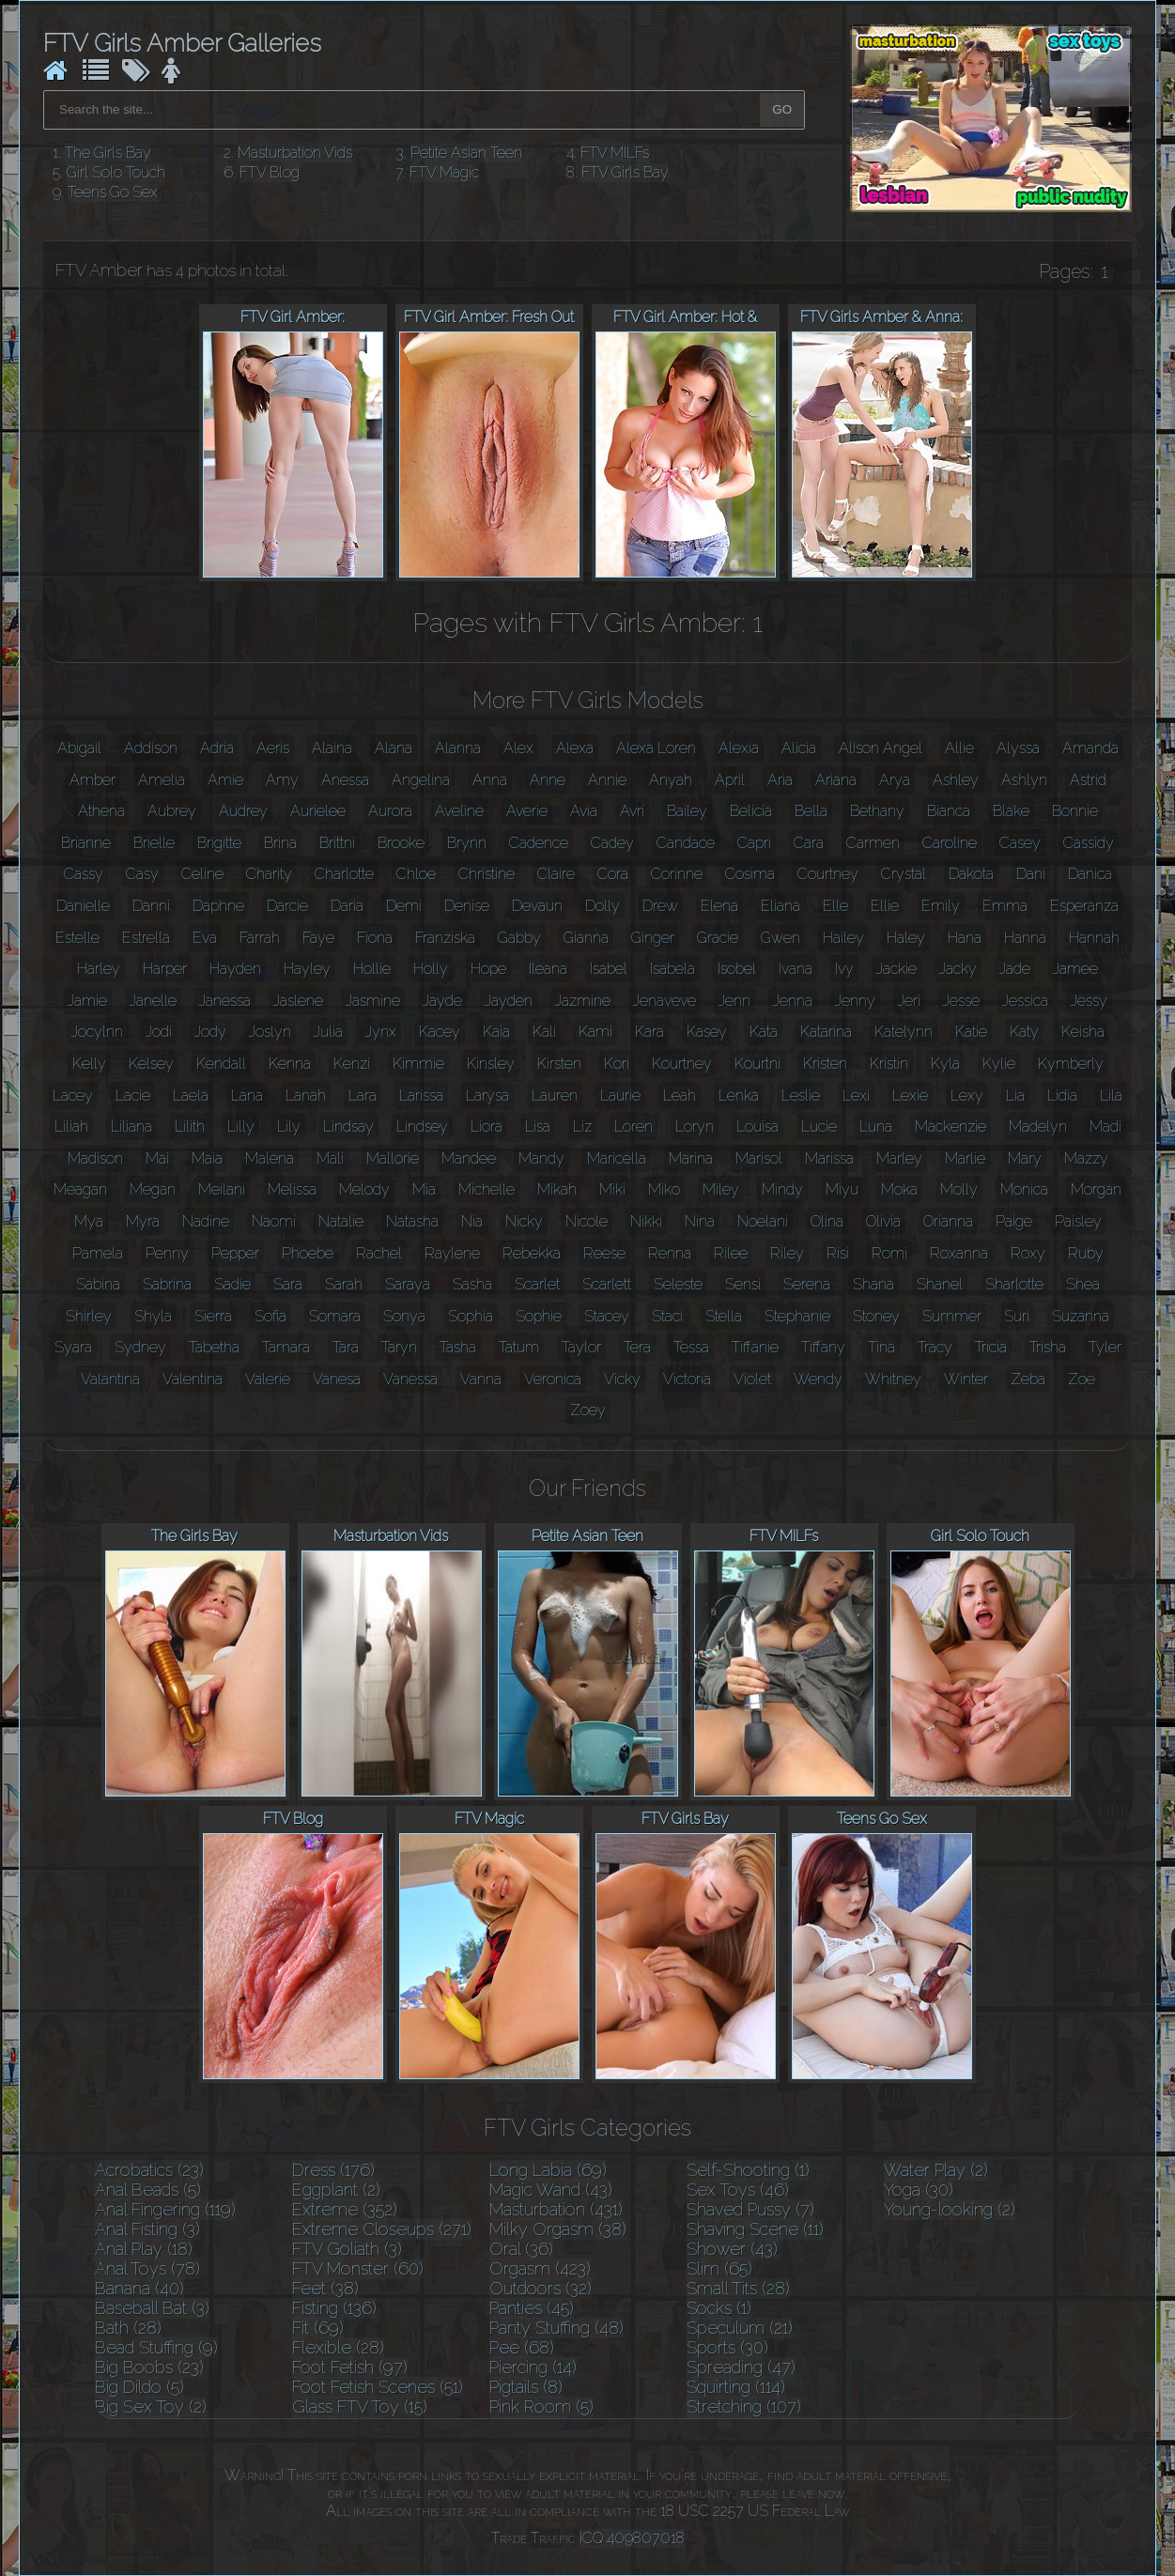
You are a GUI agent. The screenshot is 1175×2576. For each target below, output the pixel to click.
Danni (151, 906)
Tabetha (214, 1347)
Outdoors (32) (540, 2288)
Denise (466, 906)
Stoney (876, 1316)
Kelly (89, 1063)
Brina (280, 843)
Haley (906, 938)
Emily (940, 906)
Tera (637, 1347)
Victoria (687, 1379)
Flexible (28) (338, 2347)
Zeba (1028, 1379)
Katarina (826, 1032)
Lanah (306, 1095)
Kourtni (757, 1063)
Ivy (844, 969)
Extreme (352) (344, 2209)
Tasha (458, 1347)
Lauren (555, 1095)
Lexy (967, 1095)
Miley (721, 1189)
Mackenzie (950, 1126)
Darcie (287, 906)
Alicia (798, 748)
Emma (1005, 906)
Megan (153, 1189)
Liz (582, 1126)
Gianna (586, 938)
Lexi (856, 1095)
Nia (472, 1221)
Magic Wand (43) (550, 2189)
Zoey (588, 1410)
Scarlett (606, 1284)
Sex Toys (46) (738, 2189)
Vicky (622, 1379)
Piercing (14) (533, 2367)
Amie (225, 780)
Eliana (780, 906)
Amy (282, 780)
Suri (1016, 1316)
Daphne (218, 906)
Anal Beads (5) (148, 2189)
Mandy (541, 1158)
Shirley (89, 1316)
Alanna (458, 748)
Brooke (401, 843)
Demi (404, 906)
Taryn (399, 1347)
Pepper (235, 1253)
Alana (393, 748)
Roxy (1028, 1253)
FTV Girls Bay (625, 172)
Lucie (819, 1126)
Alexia (739, 748)
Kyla (945, 1063)
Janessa (225, 1001)
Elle (835, 906)
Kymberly (1071, 1063)
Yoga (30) (918, 2189)
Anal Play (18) (144, 2249)
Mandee (468, 1158)
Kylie (998, 1063)
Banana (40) (139, 2288)
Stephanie (797, 1316)
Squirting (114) (736, 2387)
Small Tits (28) (738, 2288)
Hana (965, 938)
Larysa (487, 1095)
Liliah (71, 1126)
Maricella (616, 1158)
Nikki (646, 1221)
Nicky (524, 1221)
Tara (345, 1347)
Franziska (445, 938)
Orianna (948, 1221)
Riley (787, 1253)
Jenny (855, 1001)
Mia (424, 1189)
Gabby (519, 938)
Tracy (935, 1347)
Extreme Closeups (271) (382, 2229)
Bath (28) (128, 2327)
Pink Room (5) (541, 2406)
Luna (875, 1126)
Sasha (472, 1284)
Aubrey (171, 811)
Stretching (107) (744, 2406)
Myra (143, 1221)
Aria (780, 780)
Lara (362, 1095)
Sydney (140, 1347)
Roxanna (959, 1253)
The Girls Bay (108, 153)
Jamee (1075, 969)
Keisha (1083, 1032)
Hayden (235, 969)
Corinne (677, 874)
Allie (959, 748)
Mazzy (1086, 1158)
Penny (167, 1253)
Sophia (470, 1316)
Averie (527, 811)
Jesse (961, 1001)
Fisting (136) (334, 2308)
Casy (142, 874)
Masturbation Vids (295, 153)
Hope (488, 969)
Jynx (380, 1032)
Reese (604, 1253)
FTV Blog (270, 172)
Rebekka (531, 1253)
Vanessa (410, 1379)
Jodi (159, 1032)
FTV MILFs (614, 153)
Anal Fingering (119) (165, 2209)
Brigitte (219, 843)
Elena (719, 906)
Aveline (459, 811)
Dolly (602, 906)
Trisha (1047, 1347)
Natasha (412, 1221)
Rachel (379, 1253)
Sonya (404, 1316)
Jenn (734, 1001)
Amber (93, 780)
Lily (289, 1126)
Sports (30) (727, 2347)
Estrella (146, 938)
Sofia (270, 1316)
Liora (486, 1126)
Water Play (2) (936, 2170)
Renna (669, 1253)
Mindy (782, 1189)
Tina (881, 1347)
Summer (952, 1316)
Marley (899, 1158)
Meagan (80, 1189)
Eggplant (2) (336, 2189)
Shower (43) (732, 2249)
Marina (691, 1158)
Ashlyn (1024, 780)
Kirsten (559, 1063)
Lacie (133, 1095)
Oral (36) (521, 2249)
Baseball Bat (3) (152, 2308)
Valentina (192, 1379)
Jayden (509, 1001)
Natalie (340, 1221)
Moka (899, 1189)
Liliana (131, 1126)
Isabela (672, 969)
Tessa (691, 1347)
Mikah (557, 1189)
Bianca (948, 811)
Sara (287, 1284)
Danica (1090, 874)
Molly (959, 1189)
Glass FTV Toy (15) (359, 2406)
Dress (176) (333, 2170)
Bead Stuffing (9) (156, 2347)
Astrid (1088, 780)
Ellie (885, 906)
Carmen (873, 843)
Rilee (731, 1253)
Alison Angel (880, 748)
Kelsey (151, 1063)
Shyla (153, 1316)
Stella (723, 1316)
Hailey (843, 938)
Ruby (1086, 1253)
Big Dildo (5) (139, 2387)
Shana (873, 1284)
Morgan (1096, 1189)
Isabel (608, 969)
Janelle (153, 1001)
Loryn (694, 1126)
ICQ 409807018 (632, 2538)
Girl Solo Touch (116, 172)
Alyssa (1018, 748)
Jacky (958, 969)
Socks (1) (719, 2308)
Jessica (1025, 1001)
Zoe (1081, 1379)
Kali (544, 1032)
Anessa (345, 780)
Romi (889, 1253)
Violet (752, 1379)
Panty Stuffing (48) (556, 2327)
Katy (1024, 1032)
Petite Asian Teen (466, 153)
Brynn (467, 843)
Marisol (758, 1158)
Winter (966, 1379)
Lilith (190, 1126)
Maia (207, 1158)
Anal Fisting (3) (147, 2229)
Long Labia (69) (548, 2170)
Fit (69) (318, 2327)
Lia (1015, 1095)
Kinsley (491, 1063)
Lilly (241, 1126)
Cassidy (1088, 843)
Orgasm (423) (540, 2268)
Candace (686, 843)
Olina (827, 1221)
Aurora (390, 811)
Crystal (903, 874)
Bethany (877, 811)
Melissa (292, 1189)
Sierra (213, 1316)
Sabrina (167, 1284)
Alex (518, 748)
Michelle (486, 1189)
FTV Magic (444, 172)
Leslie (800, 1095)
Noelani (762, 1221)
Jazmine (583, 1001)
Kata (764, 1032)
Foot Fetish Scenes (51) (377, 2387)
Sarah (344, 1284)
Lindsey (422, 1126)
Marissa (829, 1158)
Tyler (1105, 1347)
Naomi (274, 1221)
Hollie (372, 969)
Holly (430, 969)
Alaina (332, 748)
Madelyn (1038, 1126)
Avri (632, 811)
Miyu (842, 1189)
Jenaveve (664, 1001)
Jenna (792, 1001)
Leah (679, 1095)
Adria (217, 748)
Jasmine (373, 1001)
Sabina (98, 1284)
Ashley (956, 780)
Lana (247, 1095)
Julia (328, 1032)
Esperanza (1084, 906)
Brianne (86, 843)
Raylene (452, 1253)
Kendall (221, 1063)
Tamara (286, 1347)
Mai (157, 1158)
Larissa (421, 1095)
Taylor (581, 1347)
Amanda (1090, 748)
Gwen (780, 938)
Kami (595, 1032)
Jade (1014, 969)
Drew (660, 906)
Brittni (337, 843)
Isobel (737, 969)
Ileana (548, 969)
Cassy (83, 874)
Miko (664, 1189)
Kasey (707, 1032)
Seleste (678, 1284)
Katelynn (903, 1032)
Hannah (1094, 938)
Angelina (421, 780)
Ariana (836, 780)
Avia (583, 811)
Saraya (407, 1284)
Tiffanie (755, 1347)
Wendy (818, 1379)
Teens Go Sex (113, 192)
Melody (364, 1189)
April (730, 780)
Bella (811, 811)
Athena (101, 811)
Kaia (496, 1032)
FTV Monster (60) (358, 2268)
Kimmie (418, 1063)
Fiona (375, 938)
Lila (1111, 1095)
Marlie (965, 1158)
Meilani (221, 1189)
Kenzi (351, 1063)
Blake (1011, 811)
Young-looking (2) (949, 2209)
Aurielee (318, 811)
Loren (633, 1126)
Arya (894, 780)
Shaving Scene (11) (755, 2229)
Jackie (896, 969)
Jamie (87, 1001)
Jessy (1089, 1001)
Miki (612, 1189)
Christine (486, 874)
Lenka (739, 1095)
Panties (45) (531, 2308)
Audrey (243, 811)
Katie (971, 1032)
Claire (556, 874)
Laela (191, 1095)
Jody (210, 1032)
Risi (838, 1253)
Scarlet (537, 1284)
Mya (88, 1221)
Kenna (290, 1063)
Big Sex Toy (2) (151, 2406)
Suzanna (1080, 1316)
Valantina (110, 1379)
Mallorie (392, 1158)
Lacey (73, 1095)
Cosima (750, 874)
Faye (318, 938)
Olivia (883, 1221)
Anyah (670, 780)
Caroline (949, 843)
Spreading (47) (741, 2367)
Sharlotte (1014, 1284)
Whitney (893, 1379)
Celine (202, 874)
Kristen (825, 1063)
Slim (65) (719, 2268)
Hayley (307, 969)
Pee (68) (521, 2347)
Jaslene (298, 1001)
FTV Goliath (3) (347, 2249)
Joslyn (270, 1032)
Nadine (205, 1221)
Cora (612, 874)
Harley (98, 969)
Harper (165, 969)
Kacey (439, 1032)
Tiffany (823, 1347)
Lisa (537, 1126)
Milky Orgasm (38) (557, 2229)
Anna (489, 780)
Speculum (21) (740, 2327)
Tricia (991, 1347)
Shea (1083, 1284)
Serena (806, 1284)
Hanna (1025, 938)
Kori (616, 1063)
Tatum (519, 1347)
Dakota (971, 874)
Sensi (743, 1284)
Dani (1030, 874)
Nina (700, 1221)
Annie (607, 780)
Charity (269, 874)
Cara (809, 843)
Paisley (1078, 1221)
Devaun (537, 906)
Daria (347, 906)
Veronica (552, 1379)
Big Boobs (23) (149, 2367)
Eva (205, 938)
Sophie (539, 1316)
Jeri (909, 1001)
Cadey (612, 843)
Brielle (154, 843)
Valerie (267, 1379)
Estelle (77, 938)
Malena (269, 1158)
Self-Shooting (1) (748, 2170)
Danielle (83, 906)
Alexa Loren (656, 748)
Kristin (889, 1063)
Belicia (751, 811)
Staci (667, 1316)
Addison (151, 748)
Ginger (652, 938)
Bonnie (1075, 811)
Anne (547, 780)
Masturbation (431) (556, 2209)
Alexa (575, 748)
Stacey (606, 1316)
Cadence (538, 843)
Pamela (97, 1253)
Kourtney (682, 1063)
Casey (1020, 843)
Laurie (620, 1095)
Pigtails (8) (526, 2387)
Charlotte (344, 874)
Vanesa (337, 1379)
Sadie (232, 1284)
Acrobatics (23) (149, 2170)
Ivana (795, 969)
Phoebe (307, 1253)
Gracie (717, 938)
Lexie (910, 1095)
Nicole (586, 1221)
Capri (754, 843)
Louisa (757, 1126)
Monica (1024, 1189)
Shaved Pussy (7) (750, 2209)
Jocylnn (97, 1032)
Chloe (416, 874)
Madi (1105, 1126)
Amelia (161, 780)
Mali (330, 1158)
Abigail (79, 748)
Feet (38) (325, 2288)
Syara (73, 1347)
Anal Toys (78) (147, 2268)
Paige (1014, 1221)
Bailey (687, 811)
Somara (335, 1316)
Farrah (260, 938)
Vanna (481, 1379)
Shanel (940, 1284)
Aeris (272, 748)
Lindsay (348, 1126)
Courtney (827, 874)
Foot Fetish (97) (350, 2367)
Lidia (1062, 1095)
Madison (95, 1158)
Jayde (442, 1001)
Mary (1025, 1158)
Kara (649, 1032)
